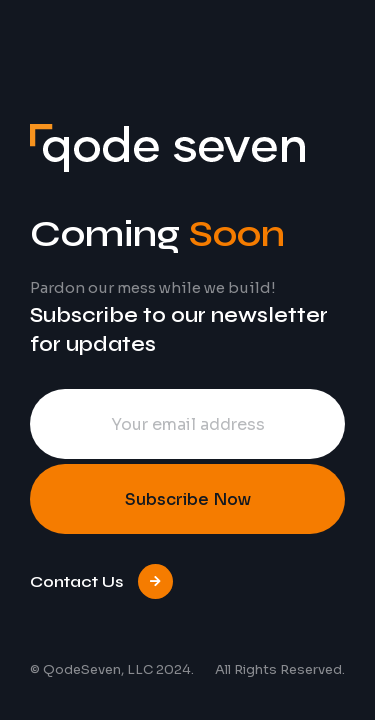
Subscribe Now (188, 499)
